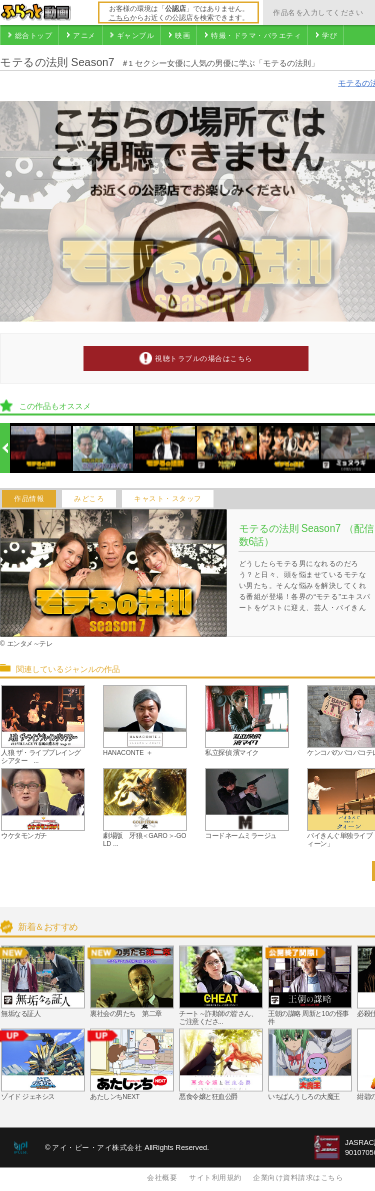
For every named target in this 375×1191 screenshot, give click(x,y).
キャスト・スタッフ (168, 499)
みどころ (89, 499)
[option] (41, 448)
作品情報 (29, 499)
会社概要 (162, 1177)
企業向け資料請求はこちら (298, 1177)
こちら (119, 17)
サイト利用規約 (215, 1177)
